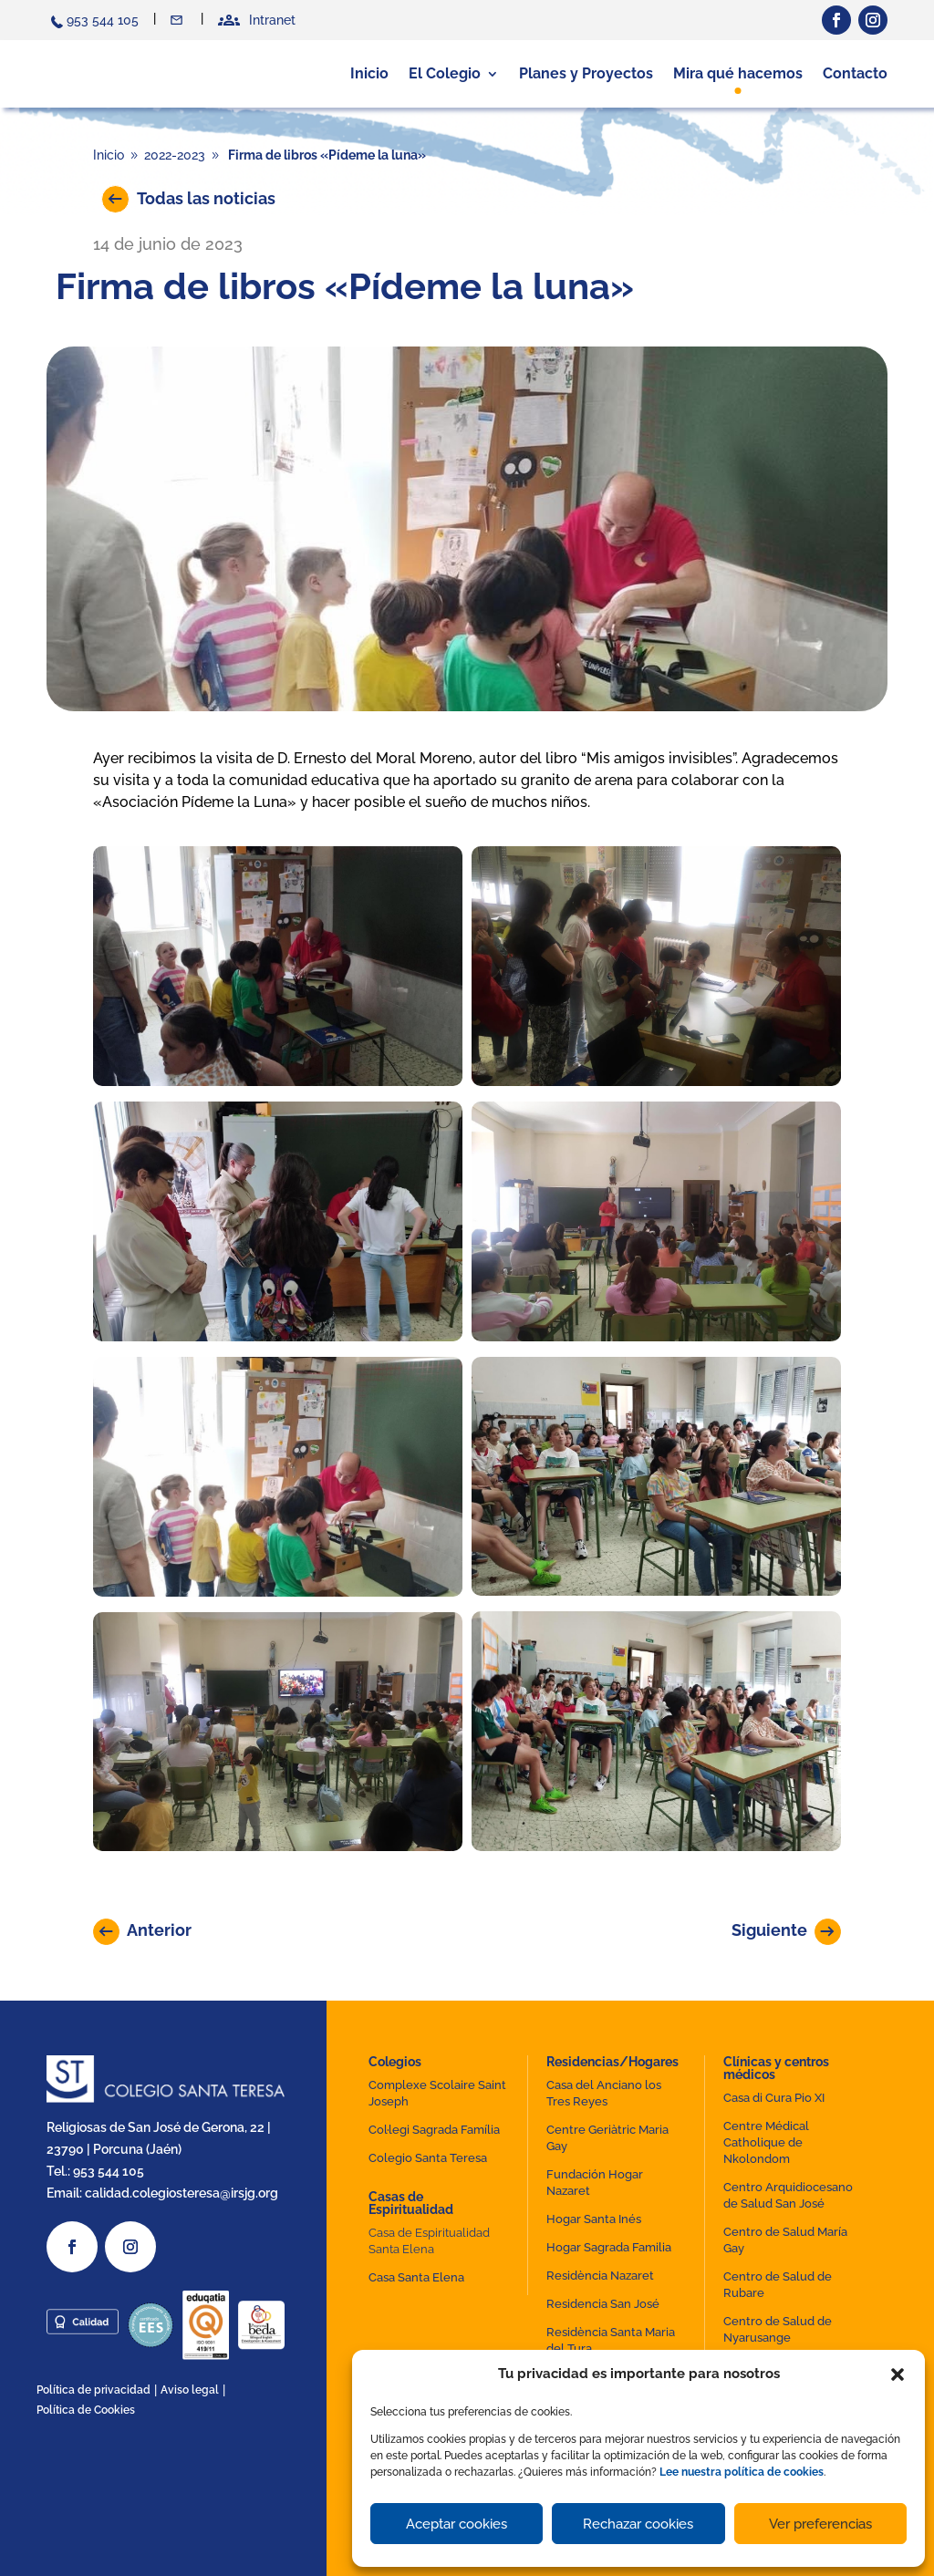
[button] (897, 2374)
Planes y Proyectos (586, 73)
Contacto (178, 20)
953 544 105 (103, 20)
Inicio (369, 73)
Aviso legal (190, 2390)
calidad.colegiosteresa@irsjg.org (181, 2192)
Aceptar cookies (456, 2524)
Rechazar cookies (638, 2524)
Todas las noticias (206, 198)
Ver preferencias (820, 2524)
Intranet (272, 20)
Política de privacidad (93, 2390)
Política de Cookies (85, 2410)
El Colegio (445, 73)
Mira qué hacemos (738, 73)
